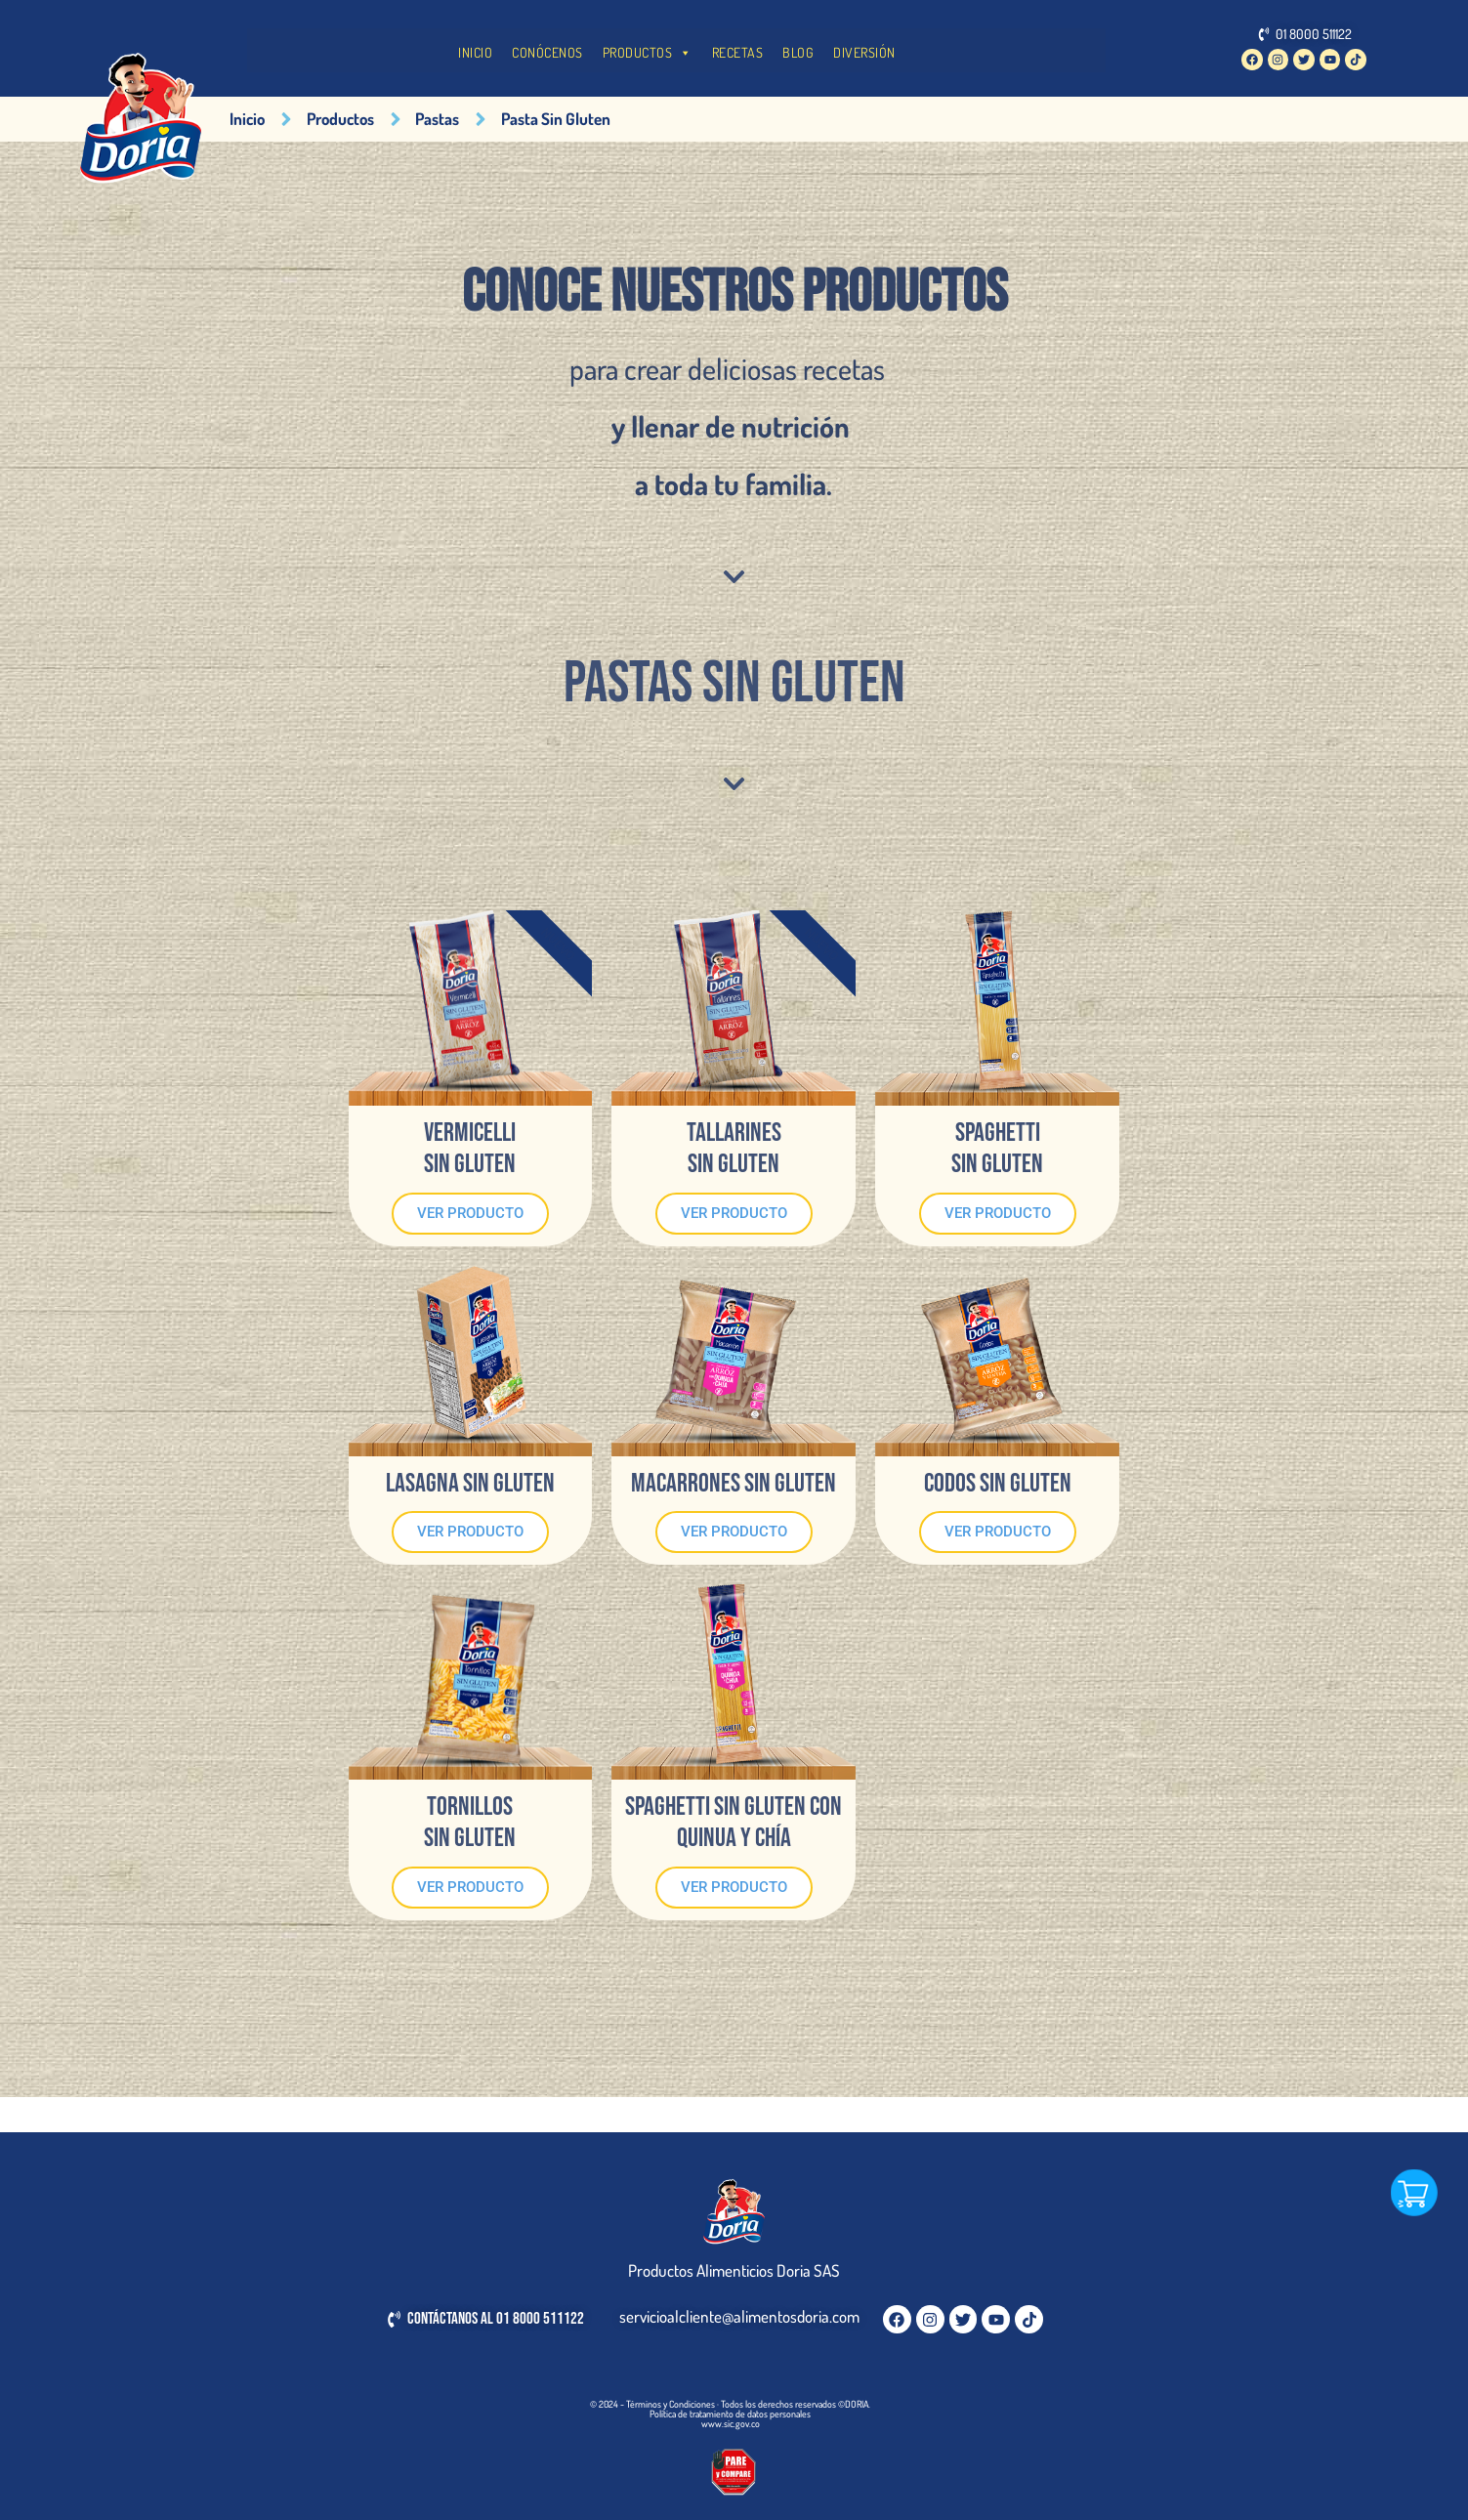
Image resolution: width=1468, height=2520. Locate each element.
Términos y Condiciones (670, 2404)
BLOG (798, 52)
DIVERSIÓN (864, 52)
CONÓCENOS (547, 52)
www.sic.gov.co (730, 2423)
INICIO (475, 52)
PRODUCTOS (647, 52)
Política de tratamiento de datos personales (730, 2413)
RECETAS (738, 52)
